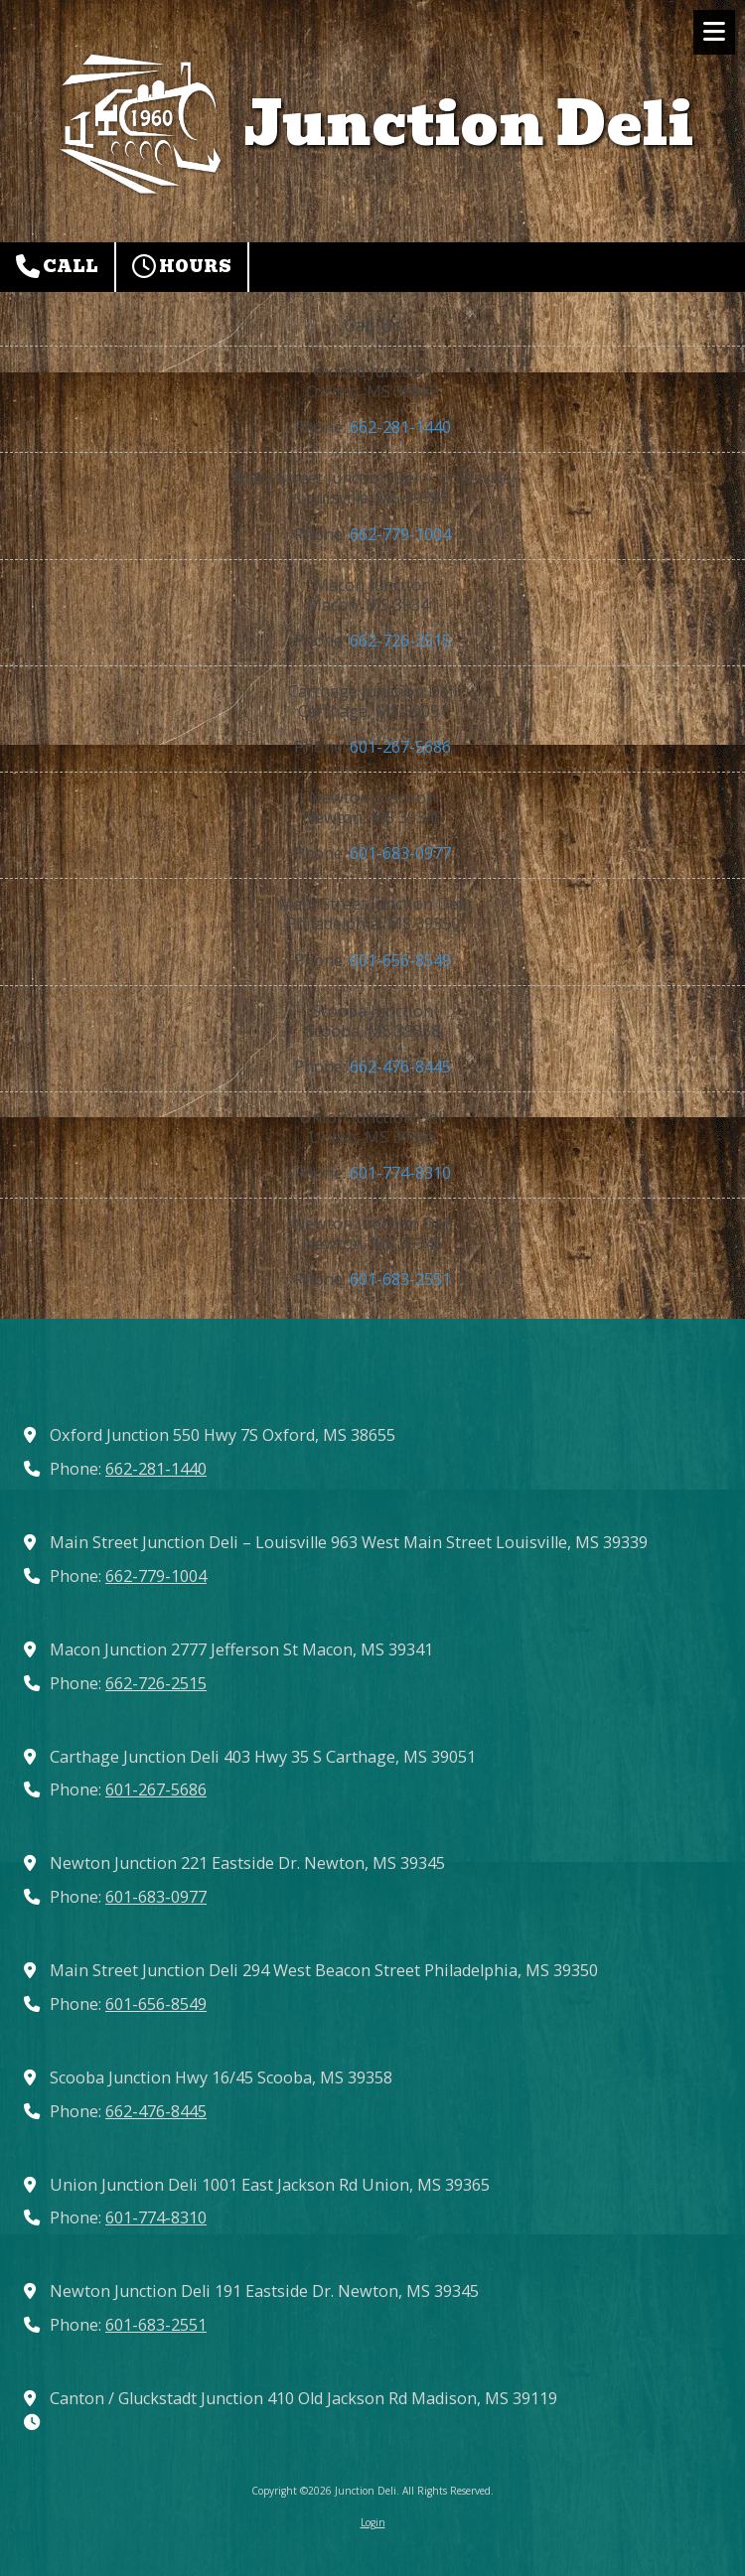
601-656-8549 (400, 960)
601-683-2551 (400, 1279)
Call (57, 266)
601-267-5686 (400, 747)
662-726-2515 (400, 640)
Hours (181, 266)
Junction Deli (468, 124)
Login (373, 2522)
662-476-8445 (400, 1066)
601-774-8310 (400, 1173)
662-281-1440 (400, 427)
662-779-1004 (400, 534)
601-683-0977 (400, 853)
